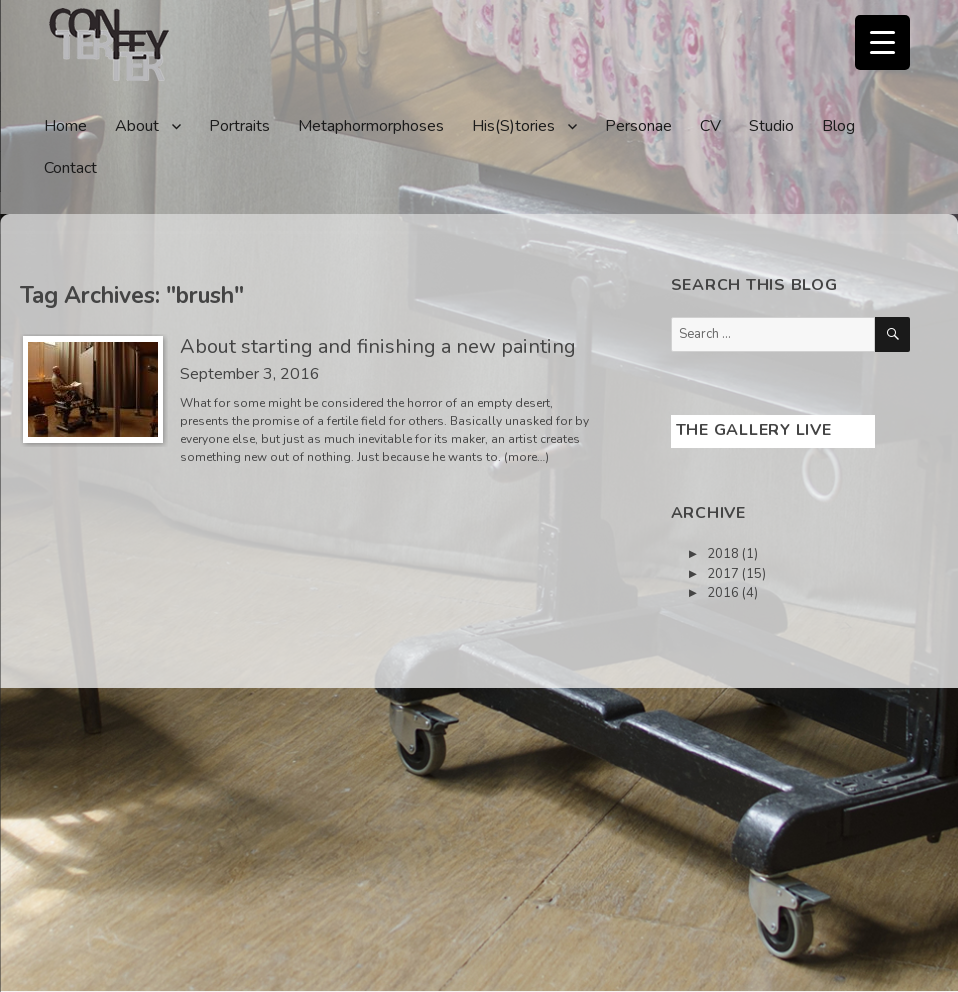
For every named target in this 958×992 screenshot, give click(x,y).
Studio (771, 126)
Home (65, 126)
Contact (70, 168)
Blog (838, 126)
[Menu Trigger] (882, 42)
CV (710, 126)
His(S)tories (513, 126)
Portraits (239, 126)
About (137, 126)
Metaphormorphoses (371, 126)
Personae (638, 126)
